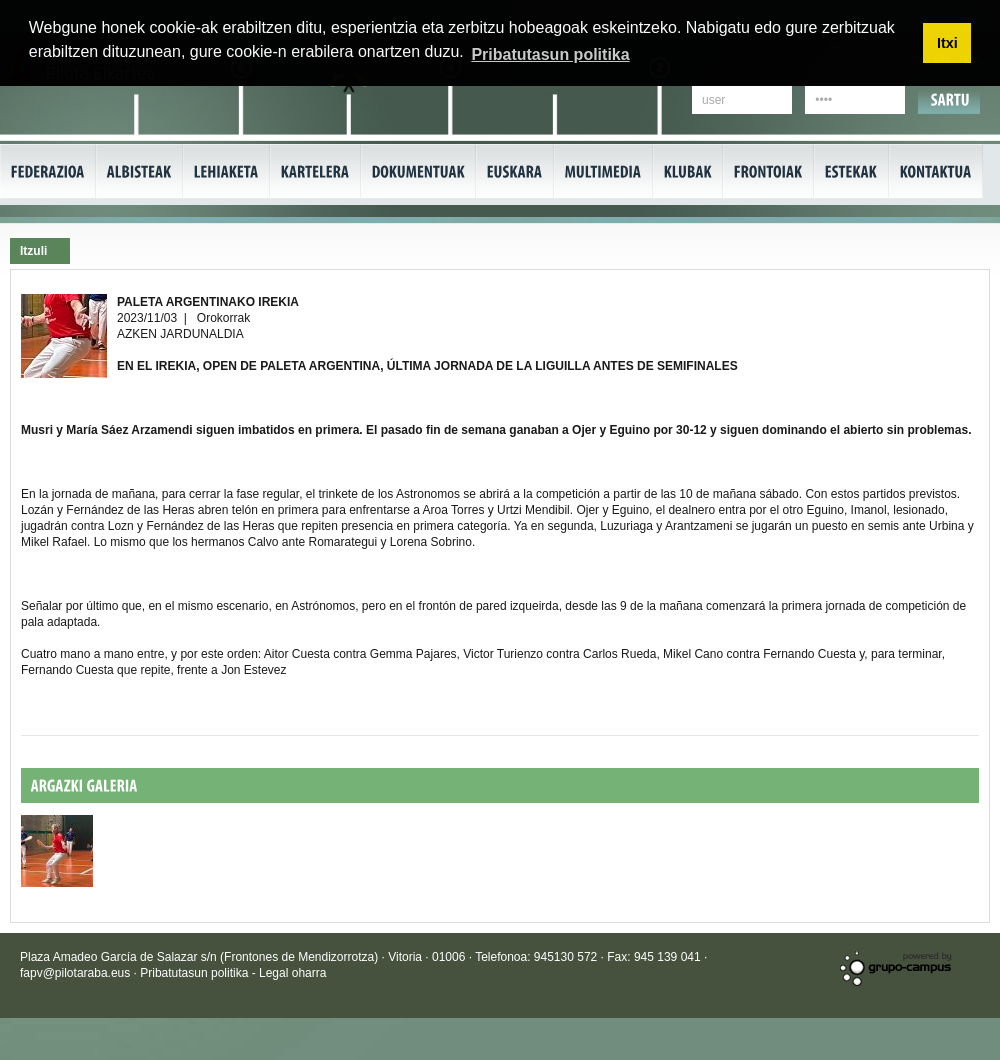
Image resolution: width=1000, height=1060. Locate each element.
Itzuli (33, 251)
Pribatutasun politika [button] (550, 54)
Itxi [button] (947, 43)
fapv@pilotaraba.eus (75, 973)
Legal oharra (292, 973)
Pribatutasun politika (195, 973)
